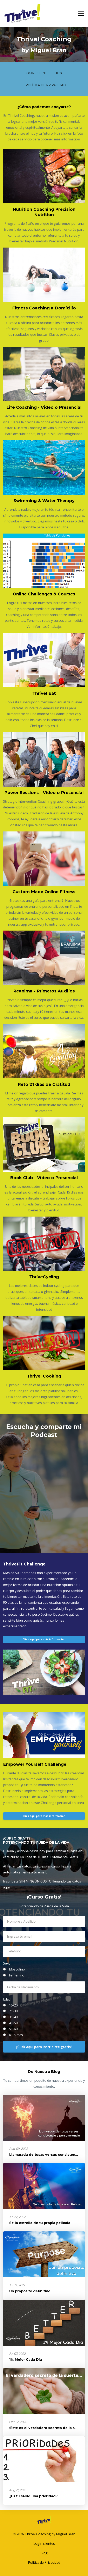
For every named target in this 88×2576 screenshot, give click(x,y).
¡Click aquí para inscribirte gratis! (44, 2047)
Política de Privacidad (46, 85)
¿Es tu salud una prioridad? (33, 2496)
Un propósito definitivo (29, 2291)
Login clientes (37, 73)
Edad (7, 1999)
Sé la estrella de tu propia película (39, 2223)
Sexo (7, 1963)
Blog (59, 73)
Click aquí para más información (44, 1639)
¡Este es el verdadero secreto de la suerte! (47, 2428)
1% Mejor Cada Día (25, 2360)
